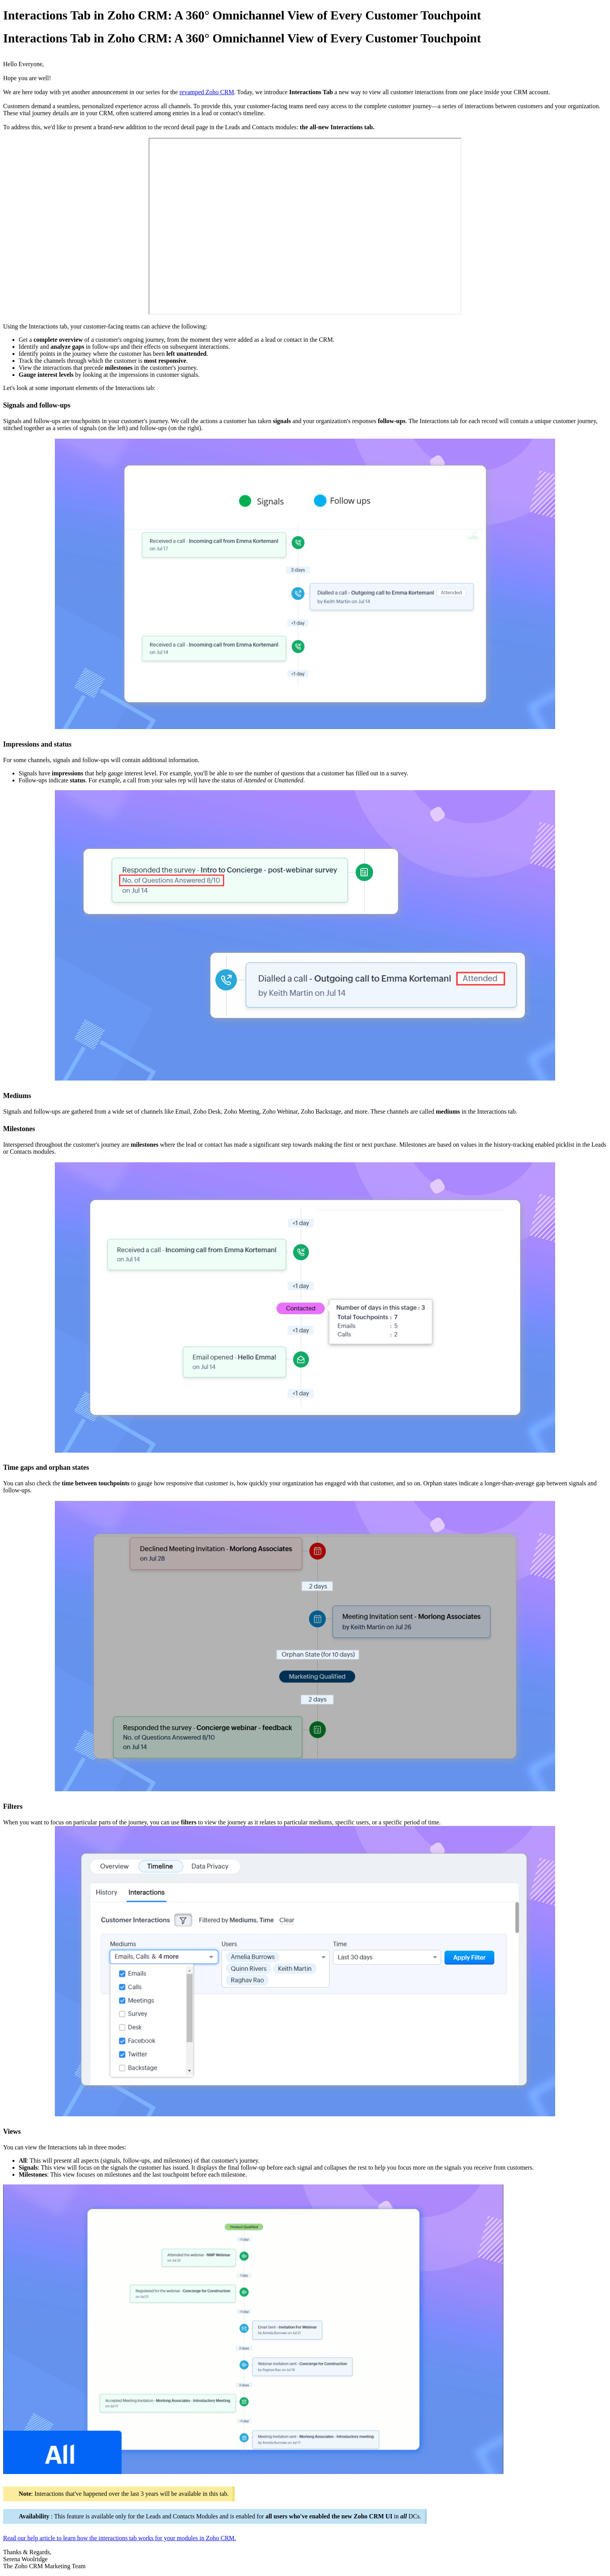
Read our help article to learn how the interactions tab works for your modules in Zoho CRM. (119, 2538)
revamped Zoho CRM (206, 92)
